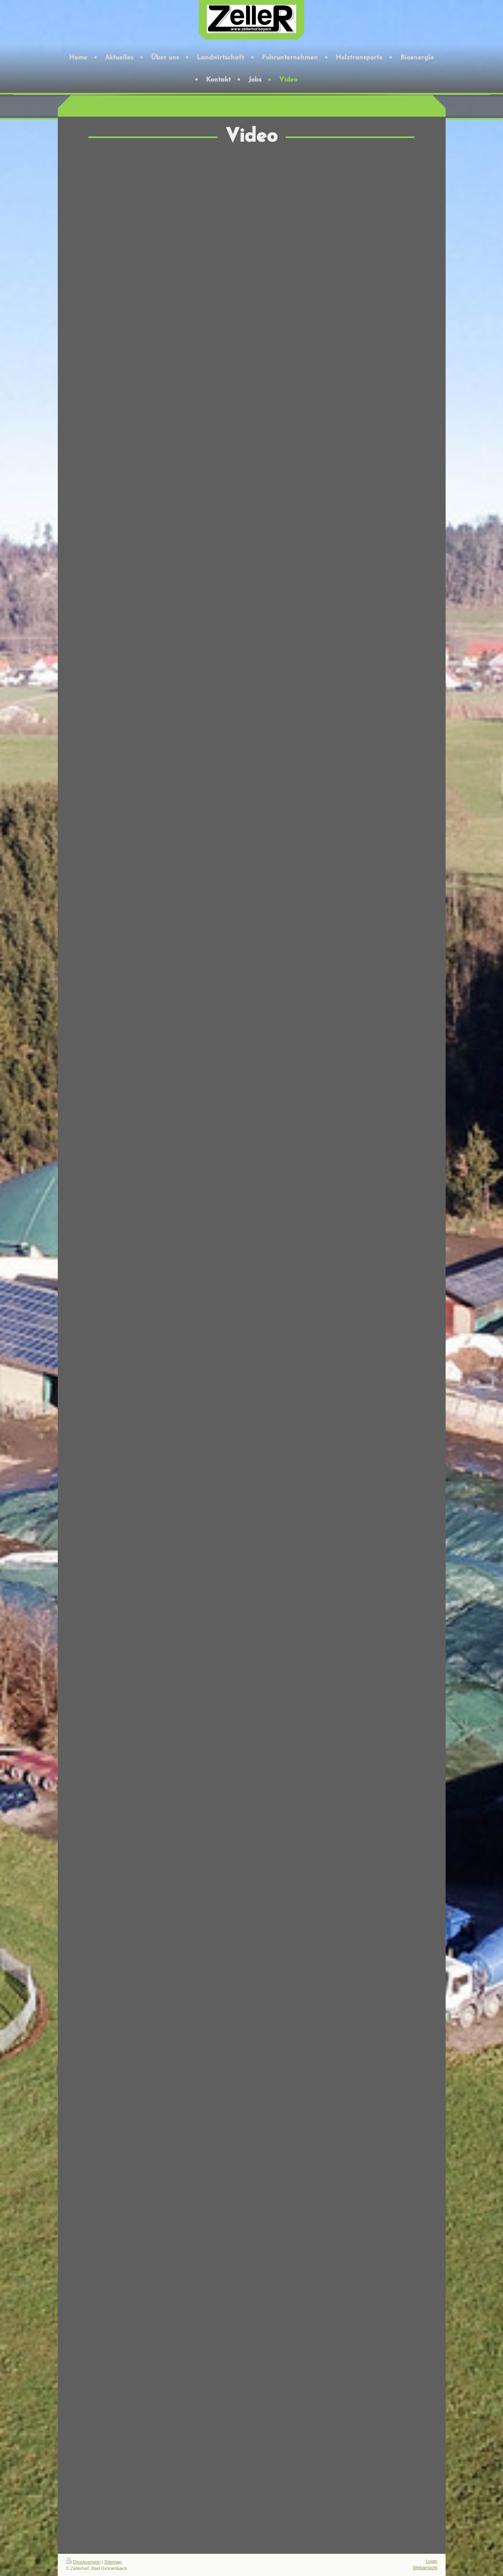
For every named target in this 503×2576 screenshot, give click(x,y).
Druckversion (83, 2561)
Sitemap (113, 2561)
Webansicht (425, 2567)
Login (432, 2560)
